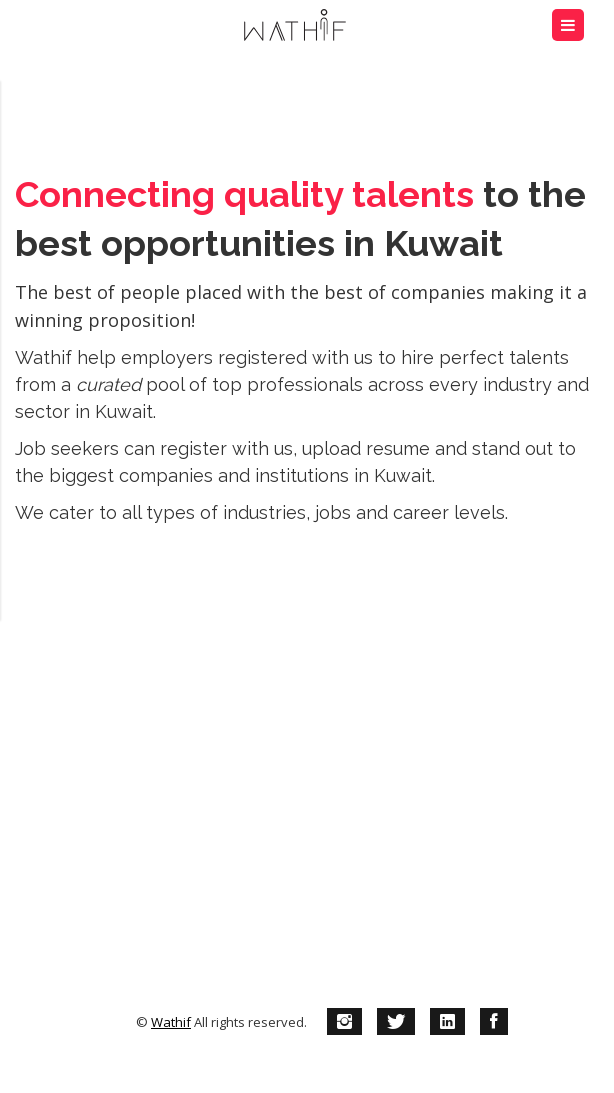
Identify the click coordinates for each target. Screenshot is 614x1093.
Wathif (171, 1022)
